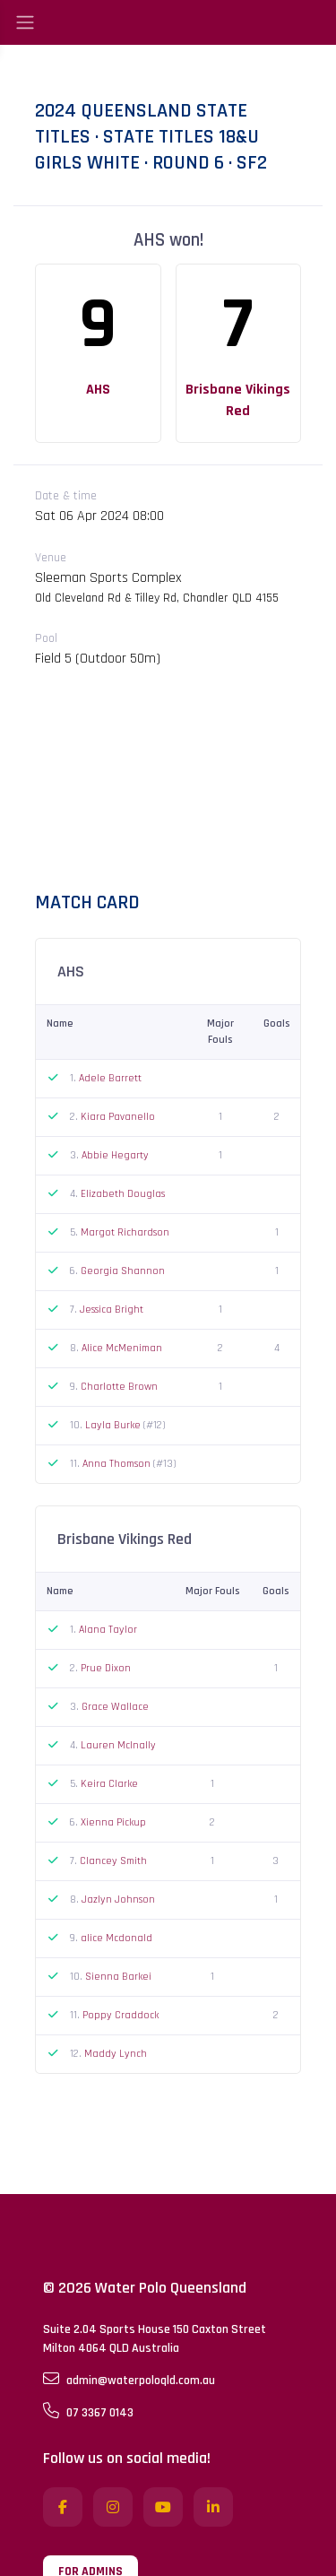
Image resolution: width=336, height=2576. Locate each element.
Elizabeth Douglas (123, 1194)
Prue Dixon (106, 1668)
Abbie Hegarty (115, 1155)
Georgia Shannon (123, 1271)
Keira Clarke (109, 1784)
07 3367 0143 (88, 2412)
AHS (98, 389)
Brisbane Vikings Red (237, 400)
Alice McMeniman (122, 1348)
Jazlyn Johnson (118, 1899)
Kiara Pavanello (118, 1116)
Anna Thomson (117, 1463)
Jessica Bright (111, 1309)
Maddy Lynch (115, 2053)
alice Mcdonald (116, 1938)
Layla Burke (114, 1425)
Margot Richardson (125, 1232)
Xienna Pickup (113, 1822)
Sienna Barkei (118, 1976)
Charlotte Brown (119, 1386)
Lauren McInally (118, 1745)
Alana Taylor (108, 1629)
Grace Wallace (115, 1706)
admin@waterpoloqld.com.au (129, 2380)
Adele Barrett (110, 1078)
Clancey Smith (113, 1861)
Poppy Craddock (120, 2015)
